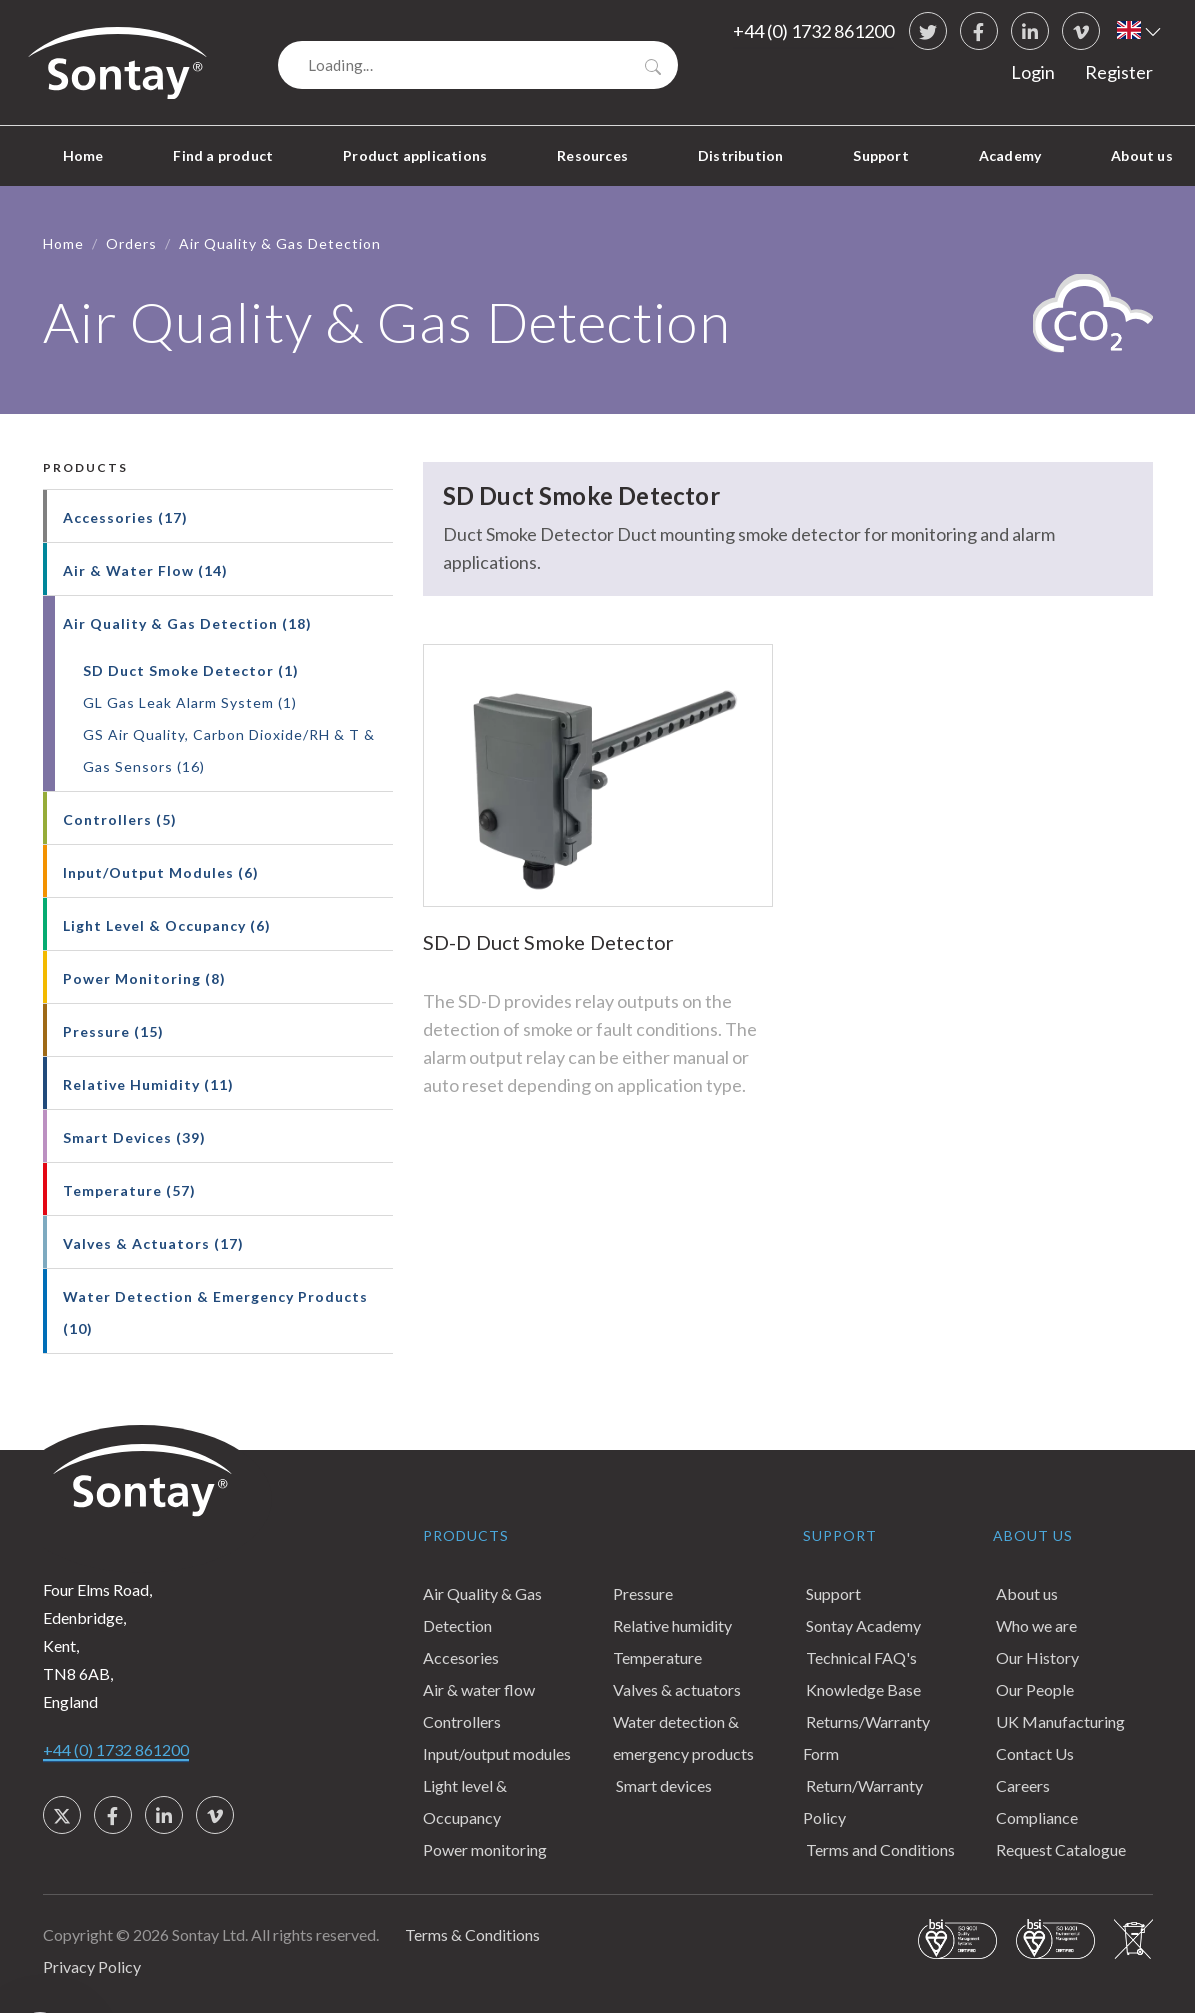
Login (1033, 72)
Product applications (415, 155)
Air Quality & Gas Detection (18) (187, 623)
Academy (1010, 155)
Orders (131, 243)
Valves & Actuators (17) (153, 1243)
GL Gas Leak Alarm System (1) (190, 702)
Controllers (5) (120, 819)
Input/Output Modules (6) (161, 872)
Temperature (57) (129, 1190)
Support (880, 155)
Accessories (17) (125, 517)
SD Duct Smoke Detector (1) (191, 670)
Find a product (223, 155)
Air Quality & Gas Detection (280, 243)
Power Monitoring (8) (144, 978)
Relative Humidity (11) (148, 1084)
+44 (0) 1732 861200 (813, 31)
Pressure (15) (113, 1031)
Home (83, 155)
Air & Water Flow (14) (145, 570)
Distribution (740, 155)
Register (1119, 72)
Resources (592, 155)
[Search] (478, 65)
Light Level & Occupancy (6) (167, 925)
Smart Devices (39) (134, 1137)
